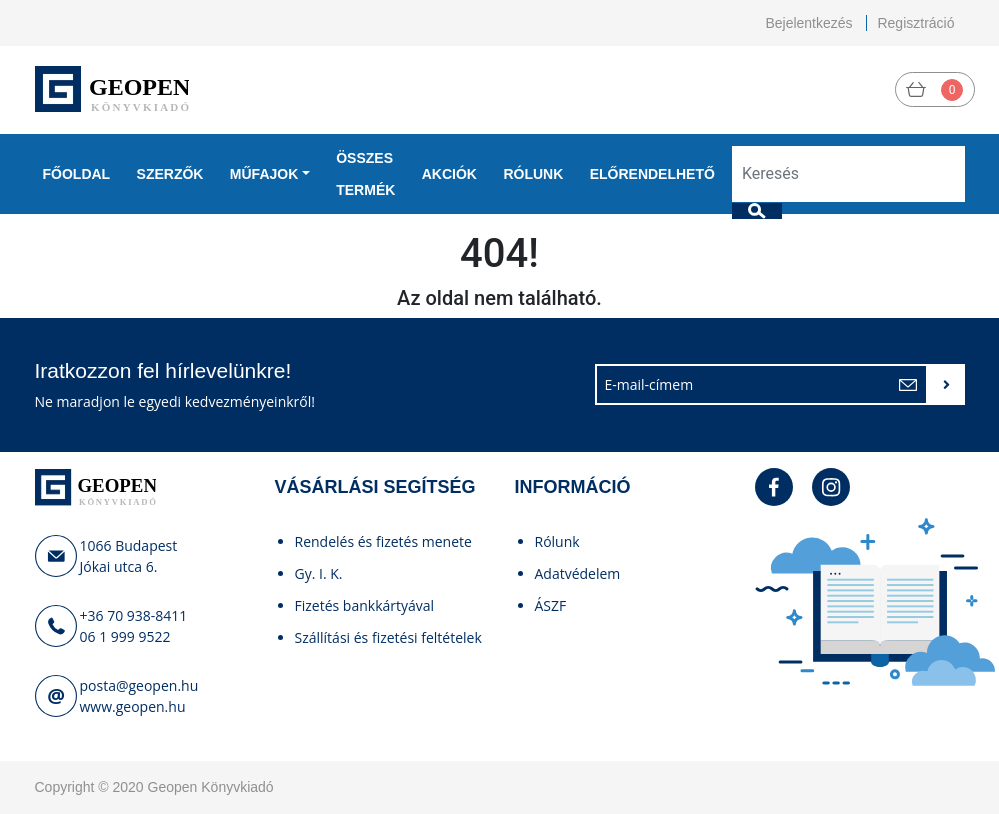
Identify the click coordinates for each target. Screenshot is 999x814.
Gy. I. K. (319, 573)
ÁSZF (551, 605)
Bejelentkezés (808, 23)
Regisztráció (915, 23)
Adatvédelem (578, 573)
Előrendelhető (652, 174)
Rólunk (533, 174)
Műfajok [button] (264, 174)
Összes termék (365, 174)
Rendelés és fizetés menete (383, 541)
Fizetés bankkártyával (365, 605)
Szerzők (170, 174)
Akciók (449, 174)
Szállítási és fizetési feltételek (388, 637)
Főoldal (77, 174)
